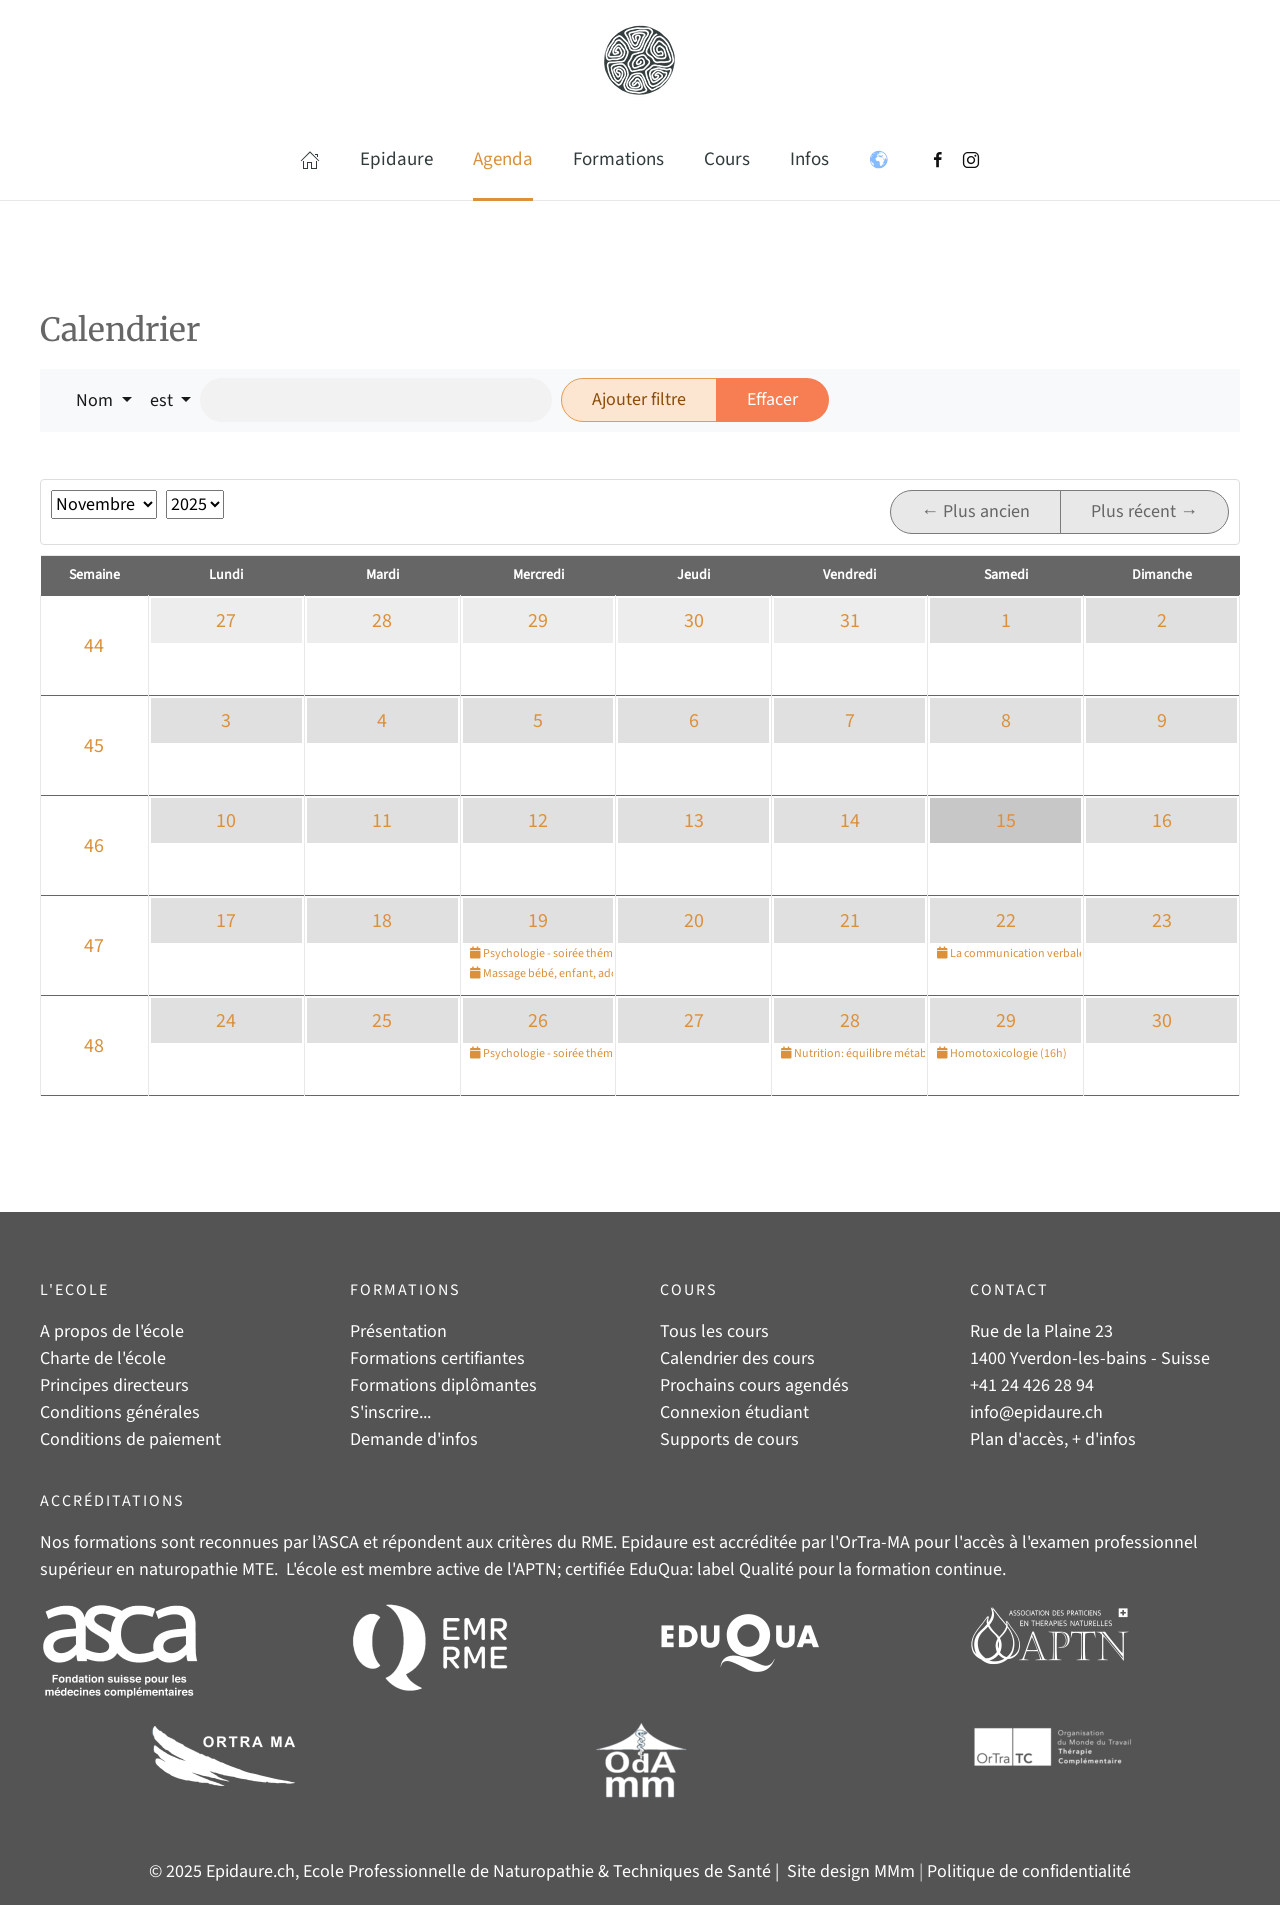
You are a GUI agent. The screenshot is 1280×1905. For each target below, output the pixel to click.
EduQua (659, 1569)
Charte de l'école (103, 1358)
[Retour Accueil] (640, 60)
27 (226, 621)
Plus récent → (1144, 511)
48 (94, 1046)
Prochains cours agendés (754, 1385)
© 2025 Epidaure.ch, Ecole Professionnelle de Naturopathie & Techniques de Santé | (466, 1871)
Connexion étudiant (734, 1412)
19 (538, 921)
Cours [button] (727, 159)
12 (538, 821)
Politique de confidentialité (1029, 1871)
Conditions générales (120, 1412)
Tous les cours (714, 1331)
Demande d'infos (414, 1439)
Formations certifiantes (437, 1358)
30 (694, 621)
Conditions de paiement (130, 1439)
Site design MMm (851, 1871)
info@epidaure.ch (1036, 1412)
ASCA (339, 1542)
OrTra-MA (874, 1542)
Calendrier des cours (737, 1358)
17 (226, 921)
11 (382, 821)
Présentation (398, 1331)
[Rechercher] (376, 400)
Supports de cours (729, 1439)
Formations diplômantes (443, 1385)
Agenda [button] (503, 159)
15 (1006, 821)
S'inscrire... (390, 1412)
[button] (310, 160)
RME (597, 1542)
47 (94, 946)
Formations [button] (618, 159)
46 (94, 846)
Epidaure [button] (396, 159)
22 (1006, 921)
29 (538, 621)
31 (850, 621)
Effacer (772, 399)
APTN (536, 1569)
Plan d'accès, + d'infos (1053, 1439)
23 (1162, 921)
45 (94, 746)
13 (694, 821)
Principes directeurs (114, 1385)
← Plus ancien (975, 511)
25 (382, 1021)
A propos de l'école (112, 1331)
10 (226, 821)
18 (382, 921)
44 (94, 646)
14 (850, 821)
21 (850, 921)
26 (538, 1021)
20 (694, 921)
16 (1162, 821)
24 (226, 1021)
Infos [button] (809, 159)
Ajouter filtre (639, 399)
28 (382, 621)
